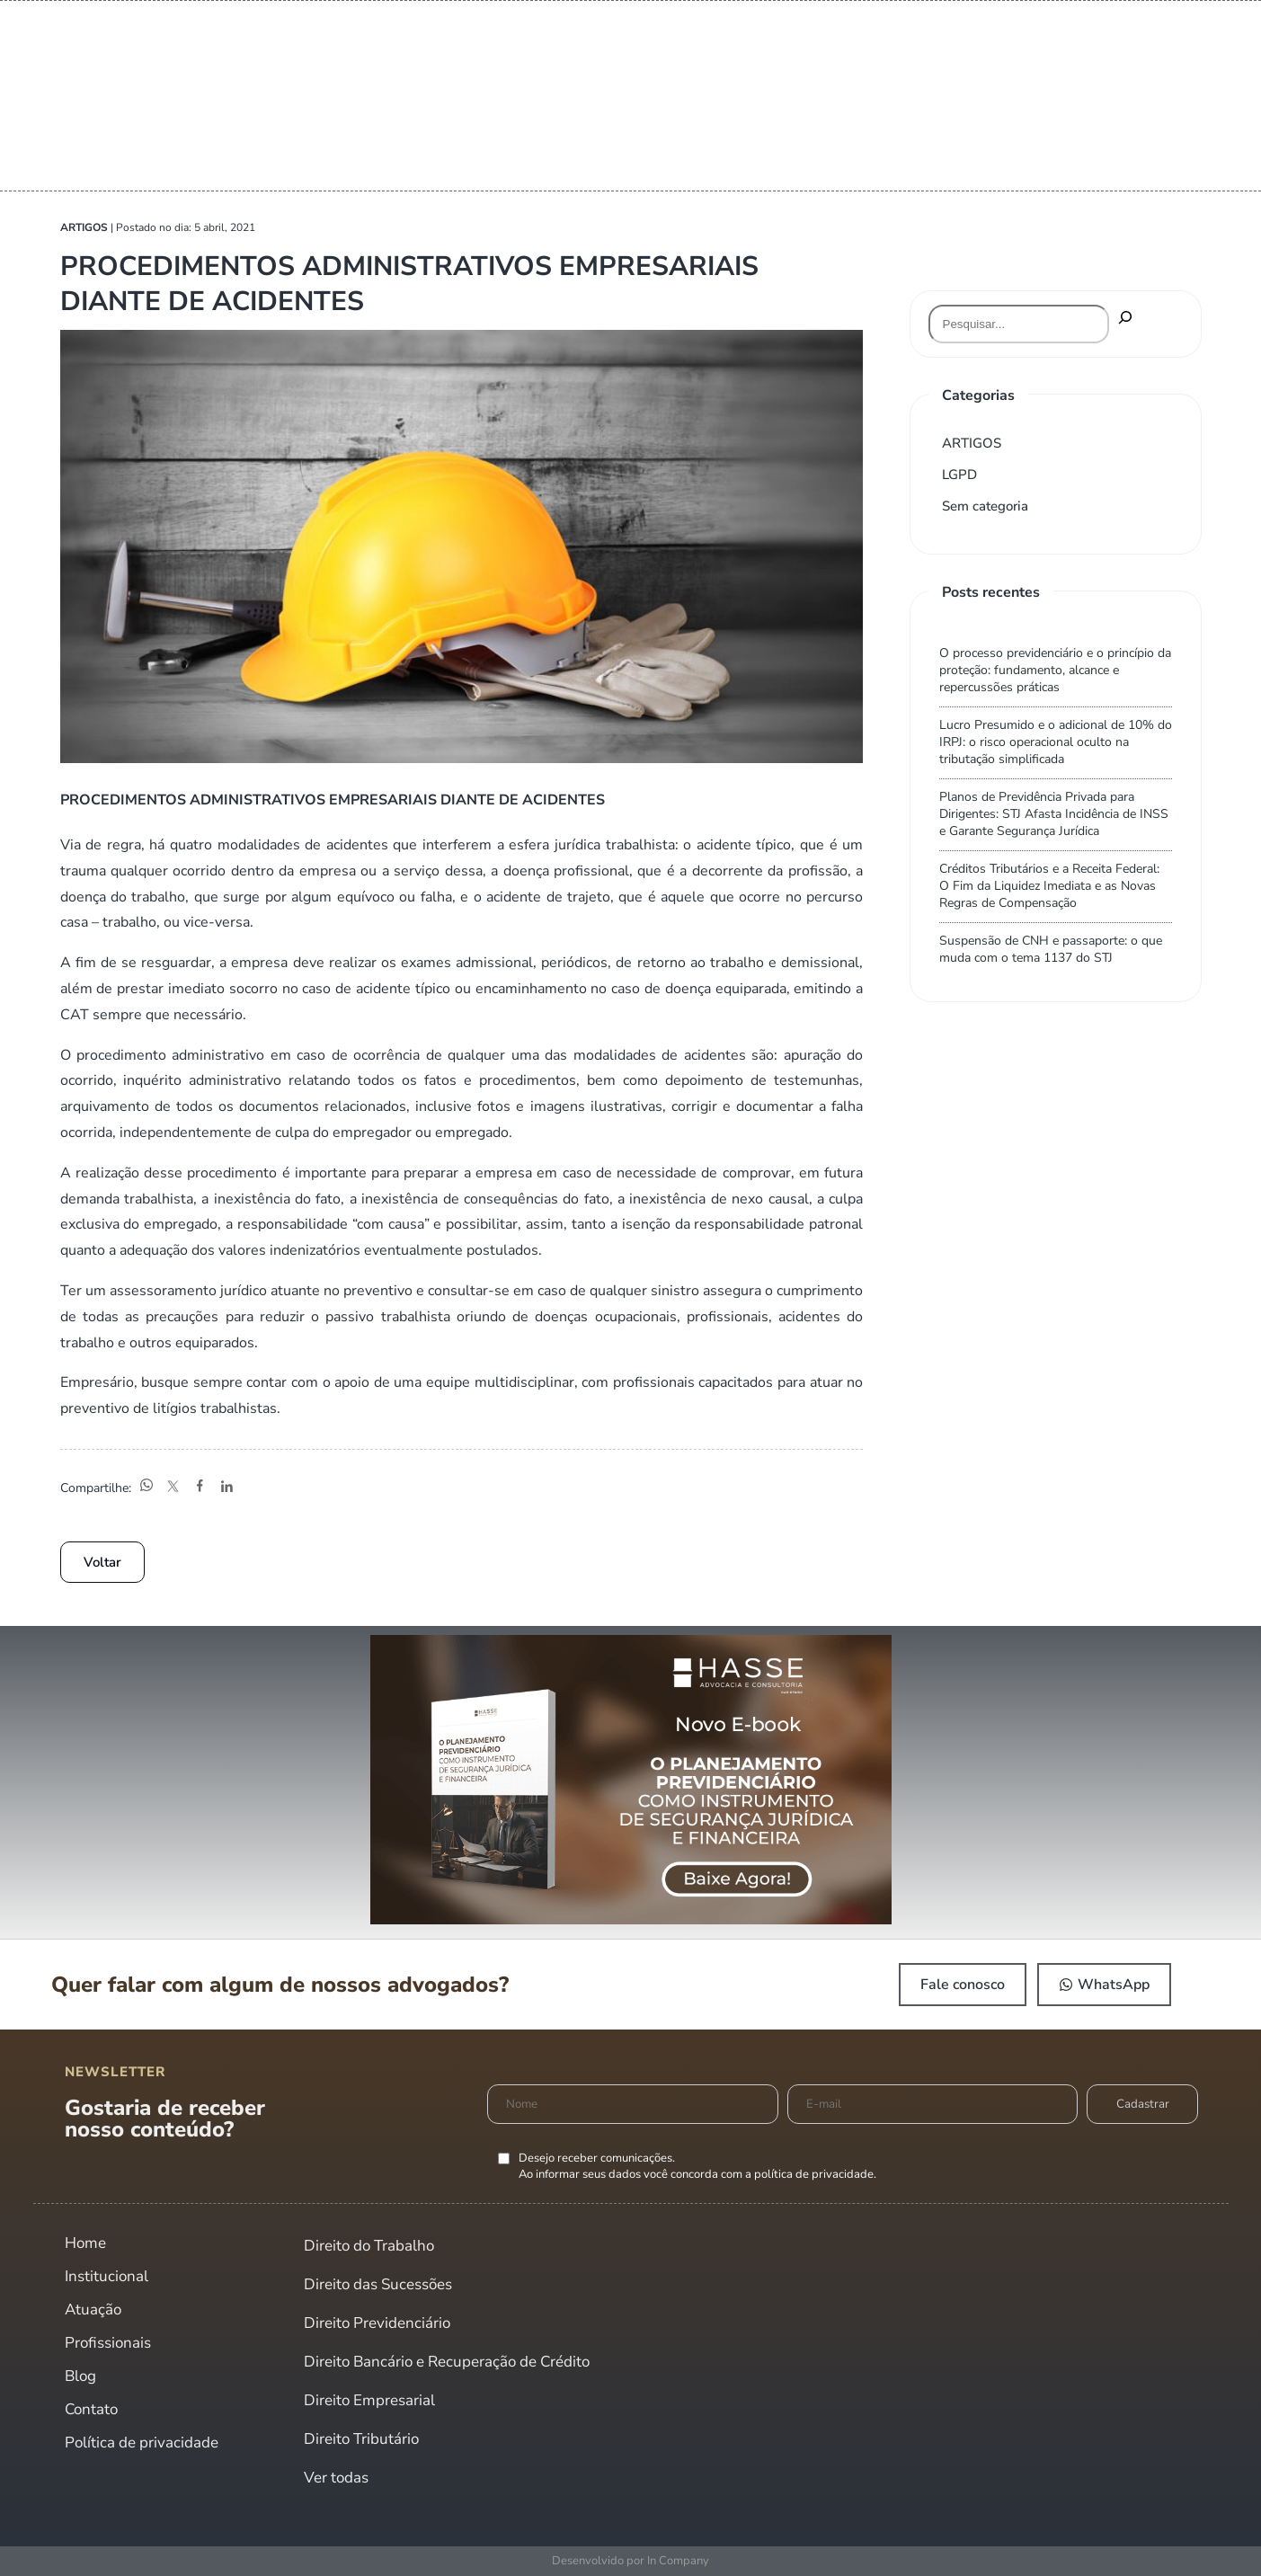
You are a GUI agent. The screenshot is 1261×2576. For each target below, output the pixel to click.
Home (85, 2243)
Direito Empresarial (369, 2400)
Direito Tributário (361, 2439)
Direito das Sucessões (378, 2284)
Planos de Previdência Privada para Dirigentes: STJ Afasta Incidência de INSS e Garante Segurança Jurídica (1053, 813)
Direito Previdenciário (377, 2323)
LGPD (959, 475)
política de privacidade (814, 2174)
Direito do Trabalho (369, 2245)
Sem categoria (985, 506)
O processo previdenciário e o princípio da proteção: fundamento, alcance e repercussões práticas (1055, 670)
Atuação (93, 2309)
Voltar (102, 1562)
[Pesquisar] (1125, 319)
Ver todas (336, 2477)
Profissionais (108, 2342)
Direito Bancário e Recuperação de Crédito (447, 2361)
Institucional (106, 2276)
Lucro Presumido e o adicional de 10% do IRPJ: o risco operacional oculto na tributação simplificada (1055, 742)
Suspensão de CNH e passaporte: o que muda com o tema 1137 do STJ (1050, 949)
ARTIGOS (971, 443)
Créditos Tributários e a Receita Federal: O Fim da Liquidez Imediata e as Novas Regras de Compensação (1049, 885)
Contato (91, 2409)
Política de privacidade (141, 2442)
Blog (80, 2376)
